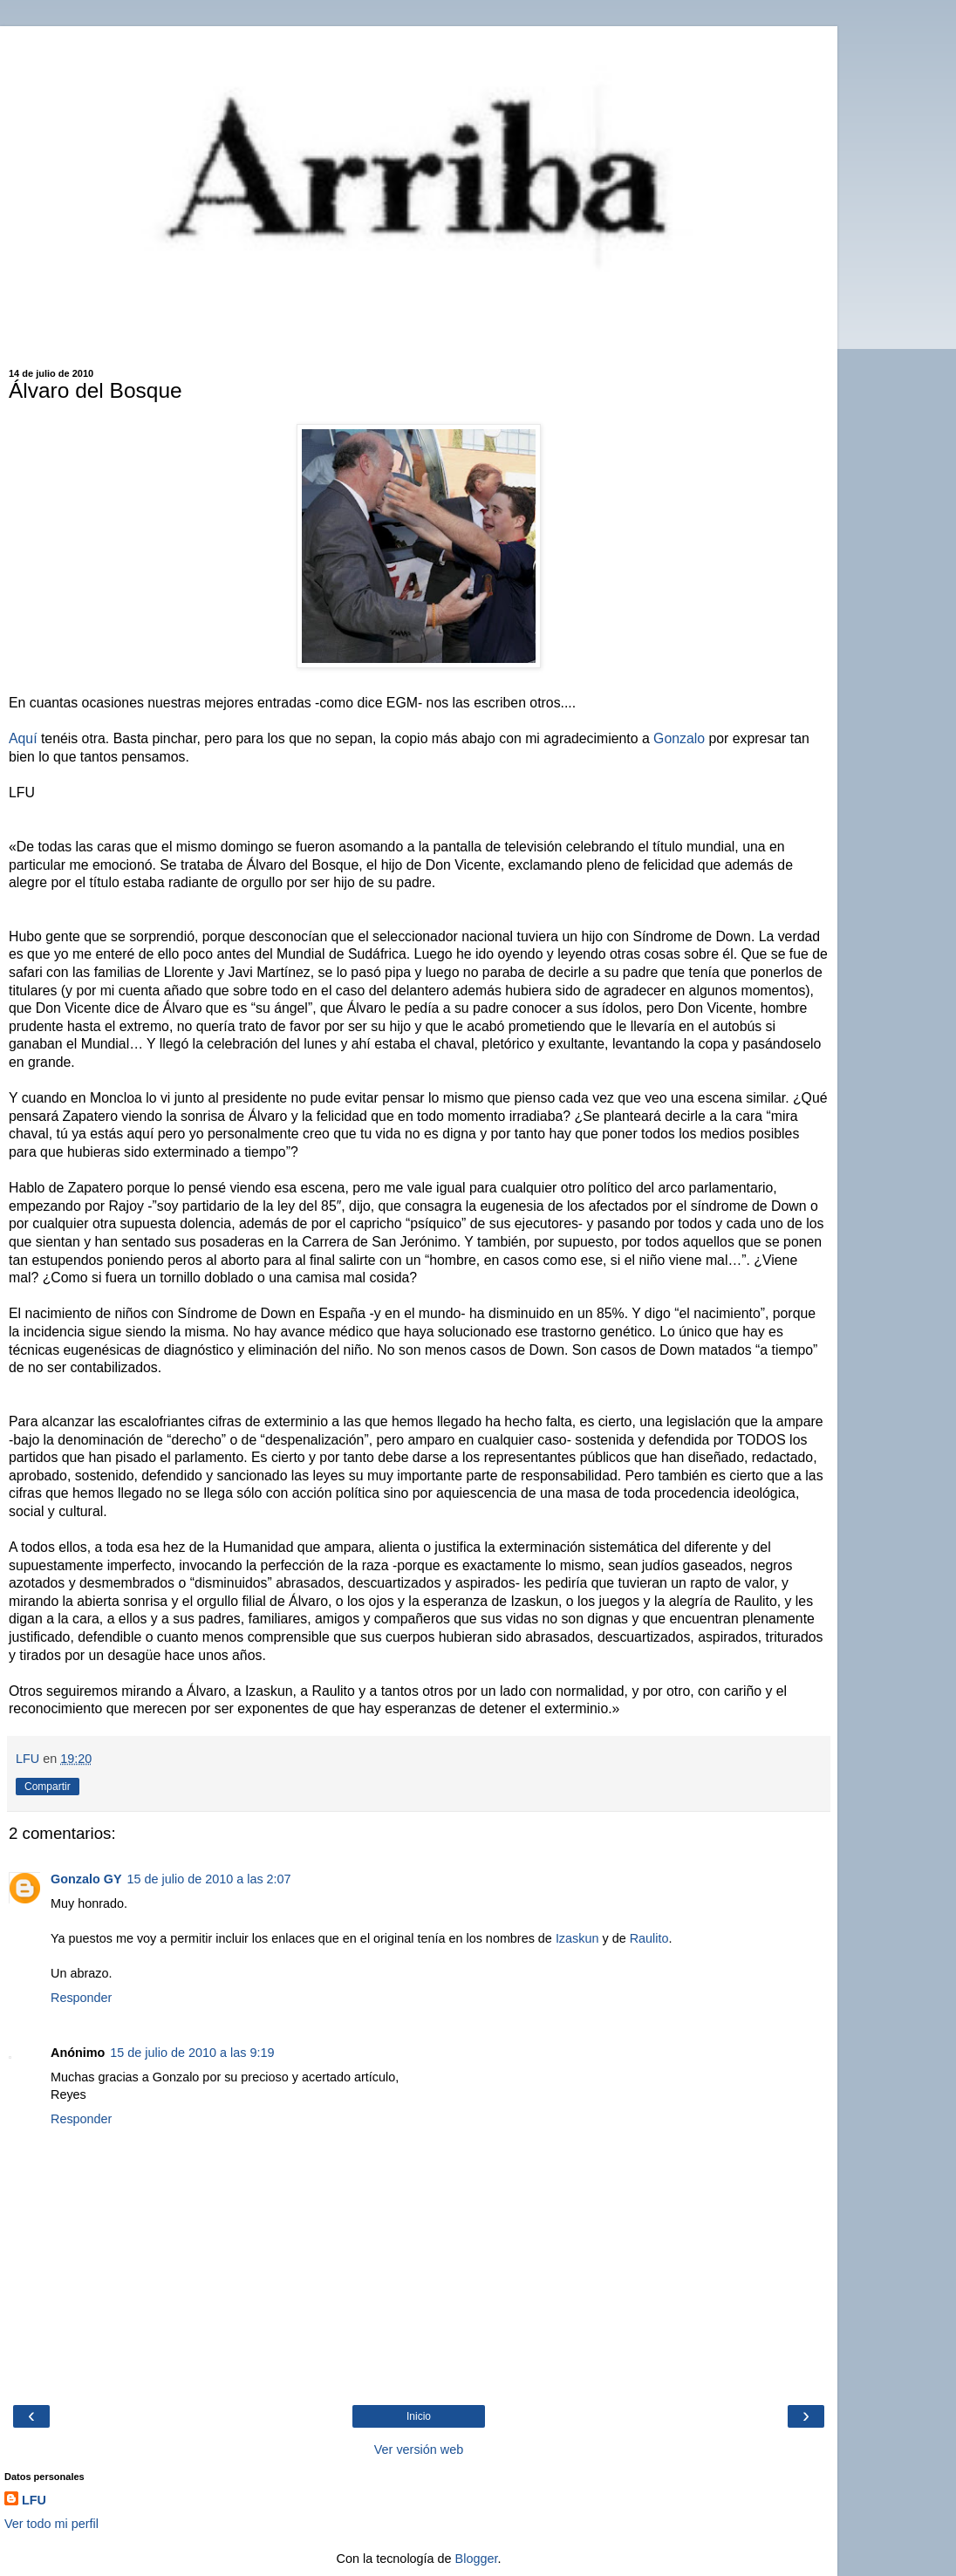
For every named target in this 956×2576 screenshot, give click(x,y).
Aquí (23, 738)
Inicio (418, 2416)
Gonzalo (679, 738)
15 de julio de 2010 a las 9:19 (192, 2053)
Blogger (476, 2559)
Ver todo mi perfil (51, 2524)
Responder (81, 1998)
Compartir (47, 1786)
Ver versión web (418, 2449)
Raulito (649, 1938)
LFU (34, 2500)
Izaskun (579, 1938)
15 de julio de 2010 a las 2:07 (209, 1879)
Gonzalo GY (86, 1879)
